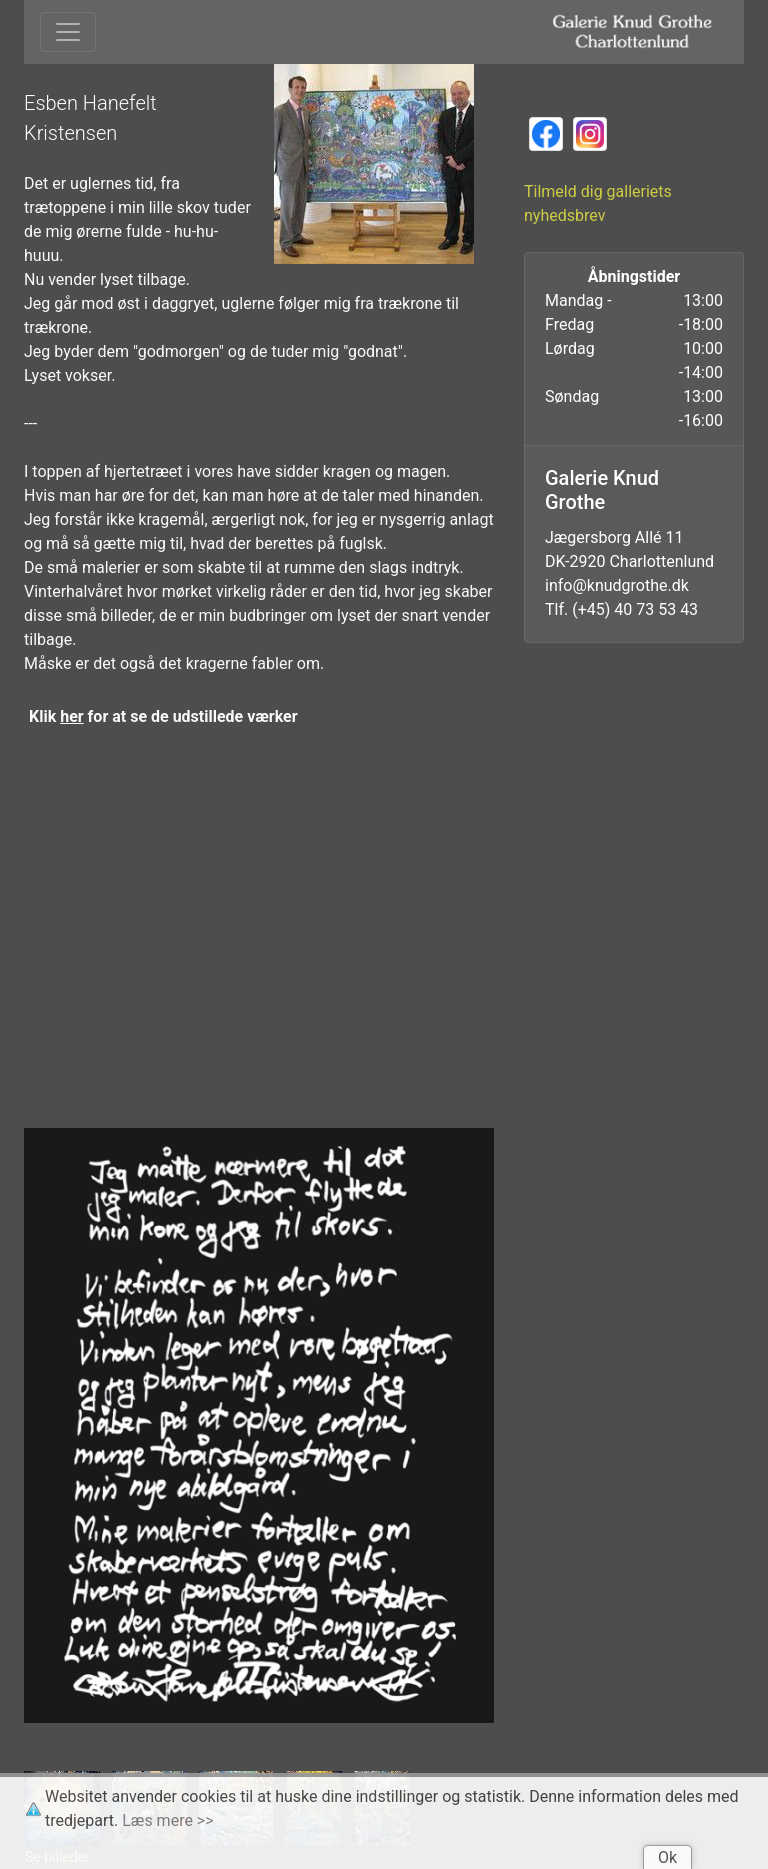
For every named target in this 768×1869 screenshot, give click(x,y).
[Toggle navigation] (68, 32)
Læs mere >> (167, 1820)
